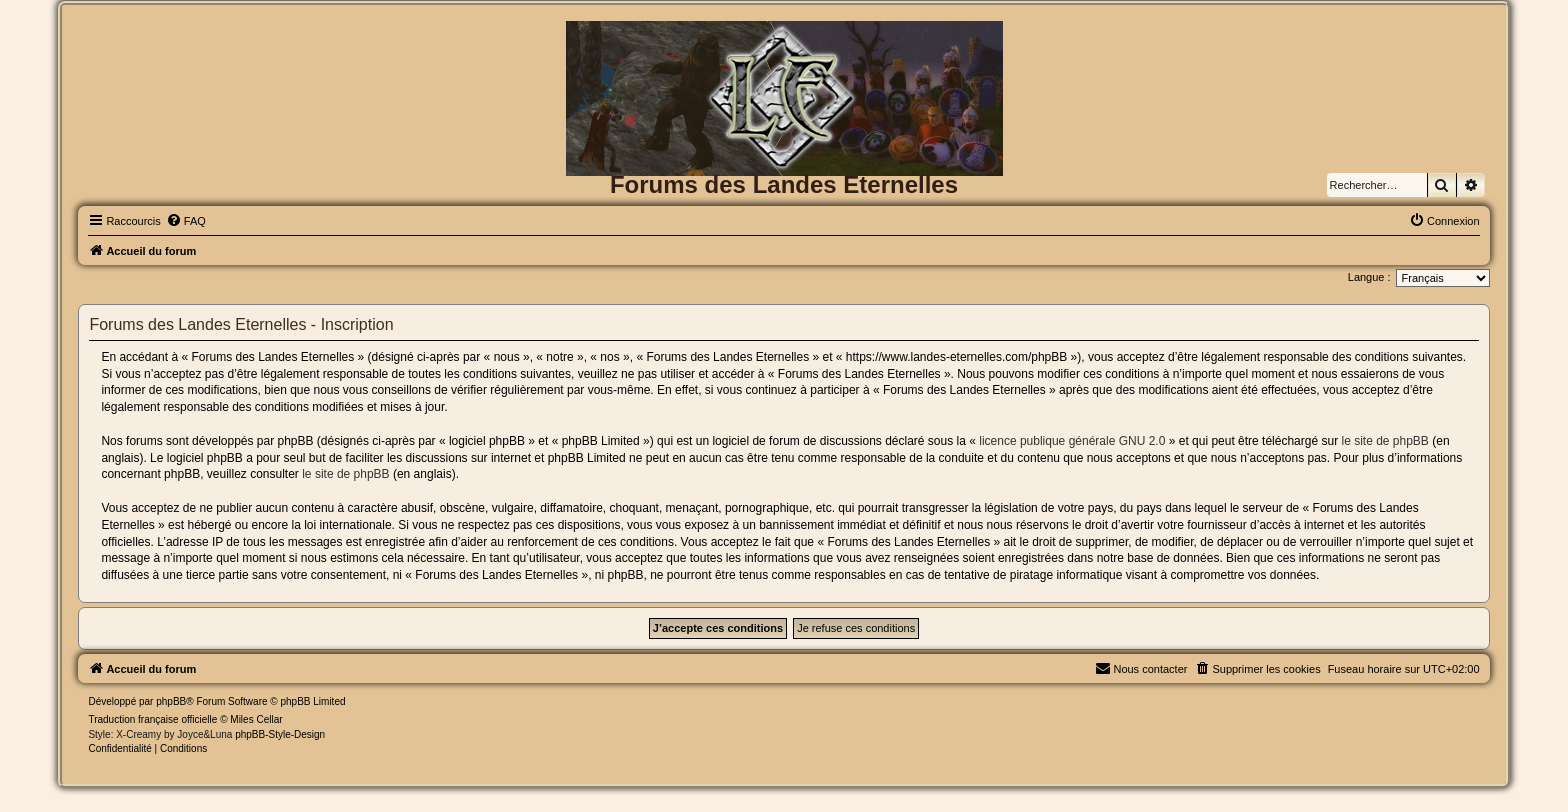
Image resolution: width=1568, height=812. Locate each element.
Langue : (1369, 277)
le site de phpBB (1384, 441)
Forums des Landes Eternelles (784, 184)
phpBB (171, 701)
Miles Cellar (256, 719)
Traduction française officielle (152, 719)
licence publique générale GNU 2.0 (1072, 441)
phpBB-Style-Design (280, 734)
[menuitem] (186, 221)
